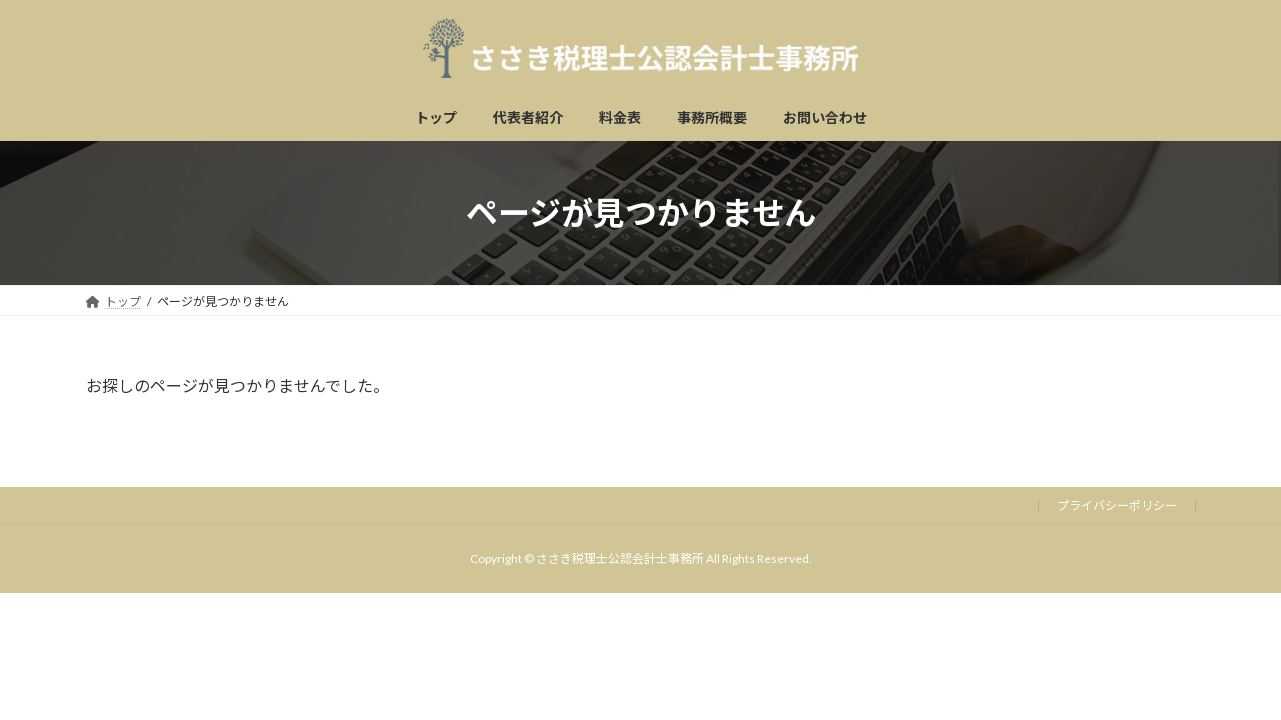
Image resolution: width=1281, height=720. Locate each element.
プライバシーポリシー (1117, 505)
